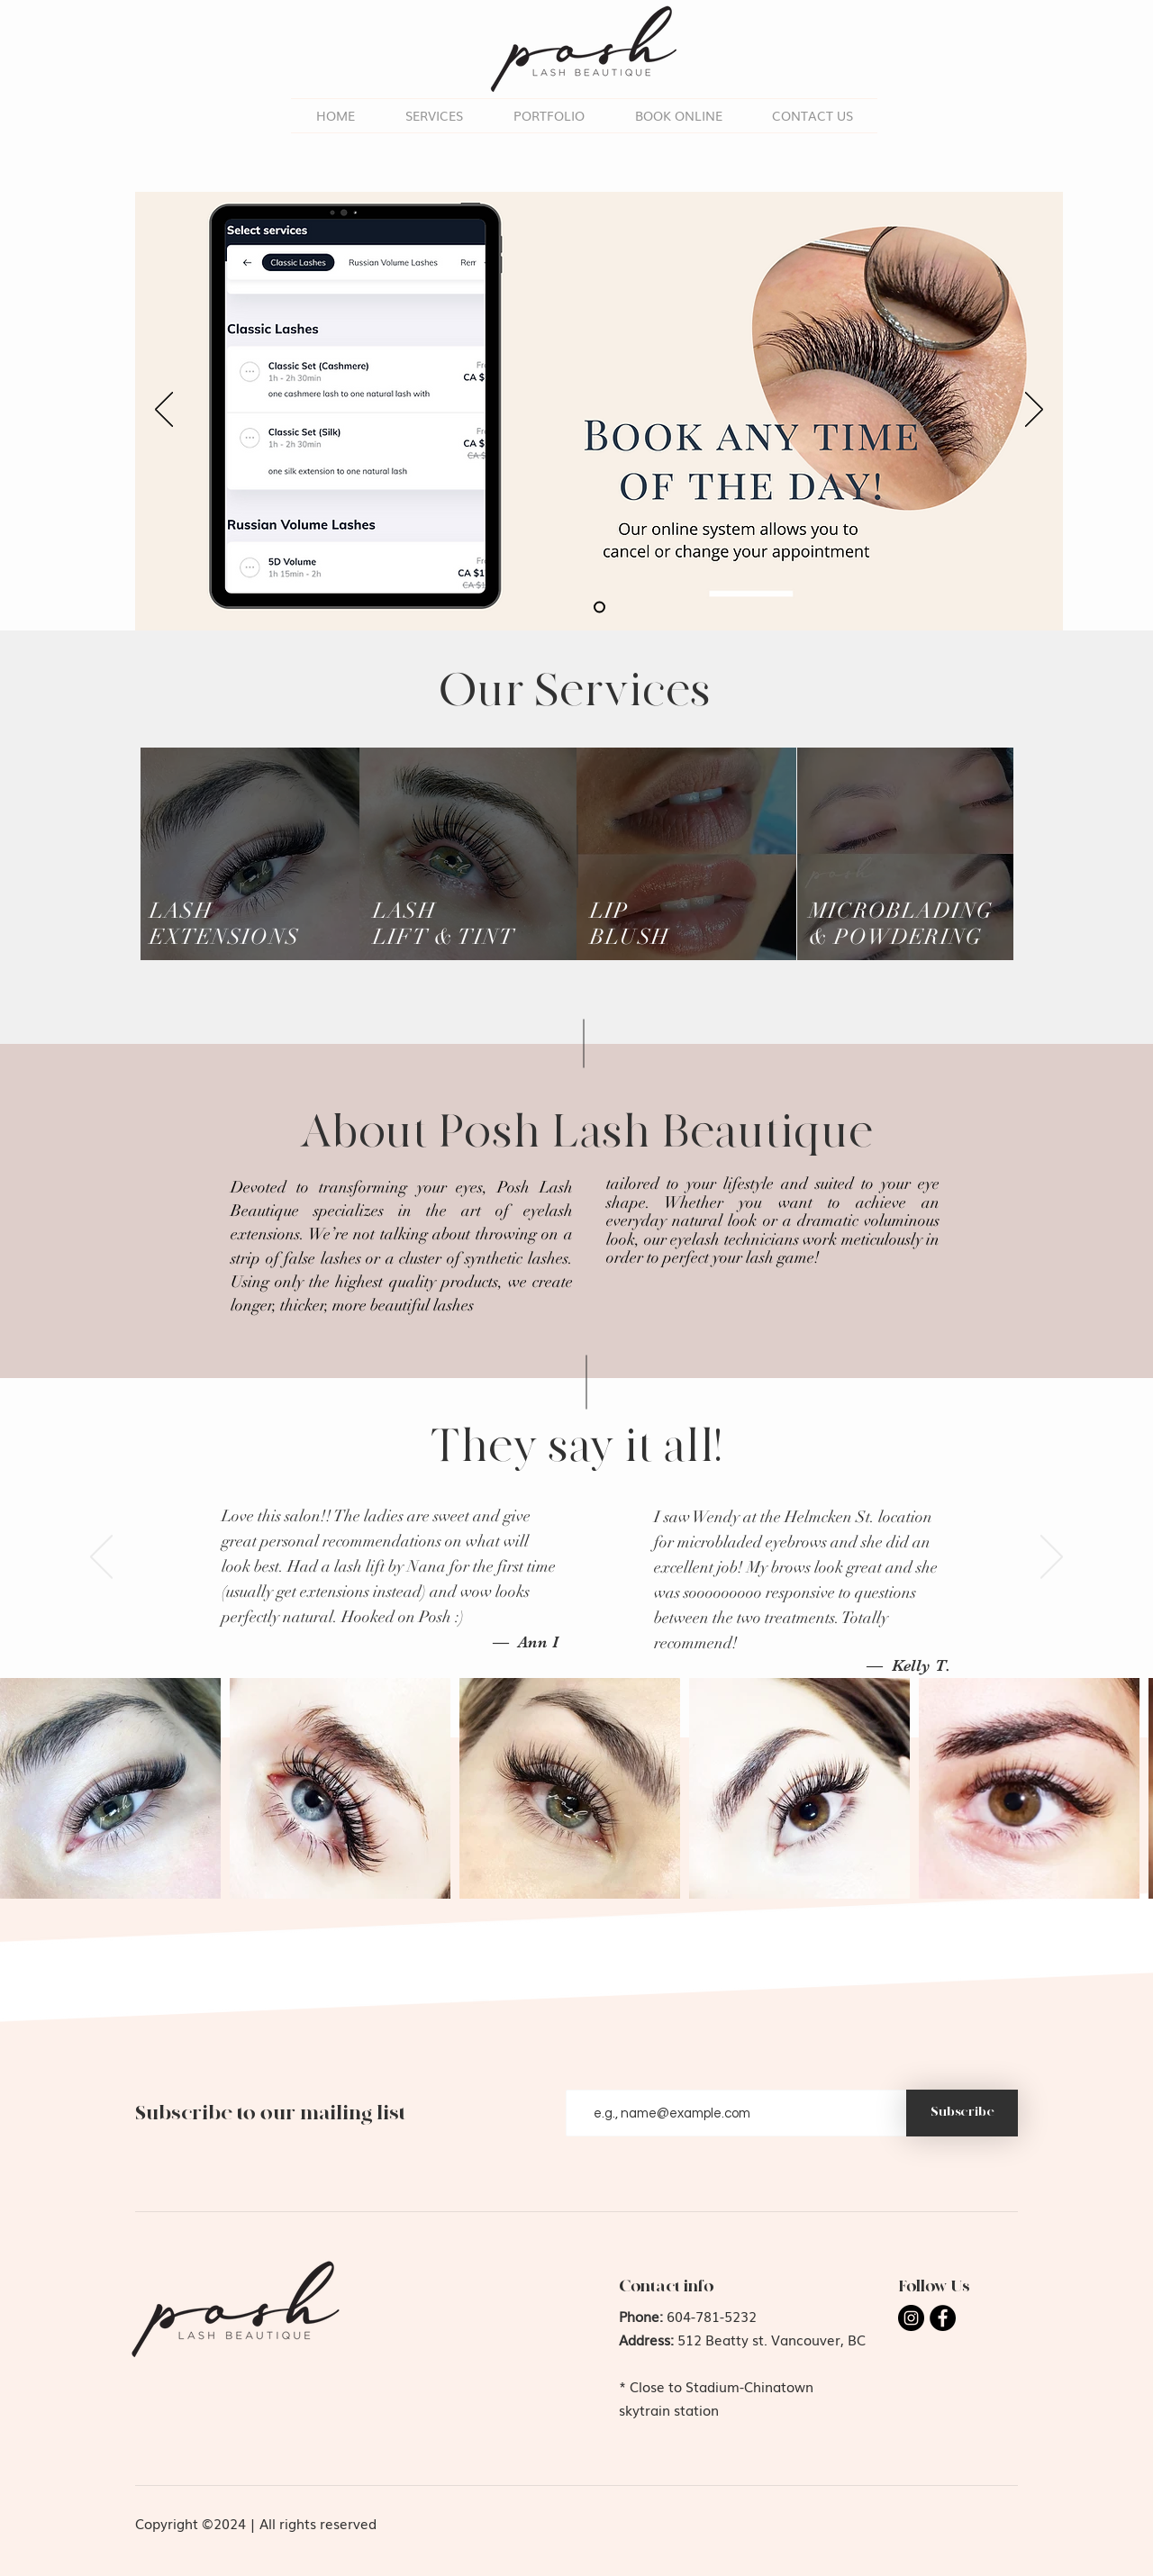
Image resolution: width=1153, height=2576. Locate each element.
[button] (549, 115)
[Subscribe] (962, 2113)
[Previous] (164, 411)
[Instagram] (911, 2318)
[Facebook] (943, 2318)
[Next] (1034, 411)
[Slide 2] (599, 607)
